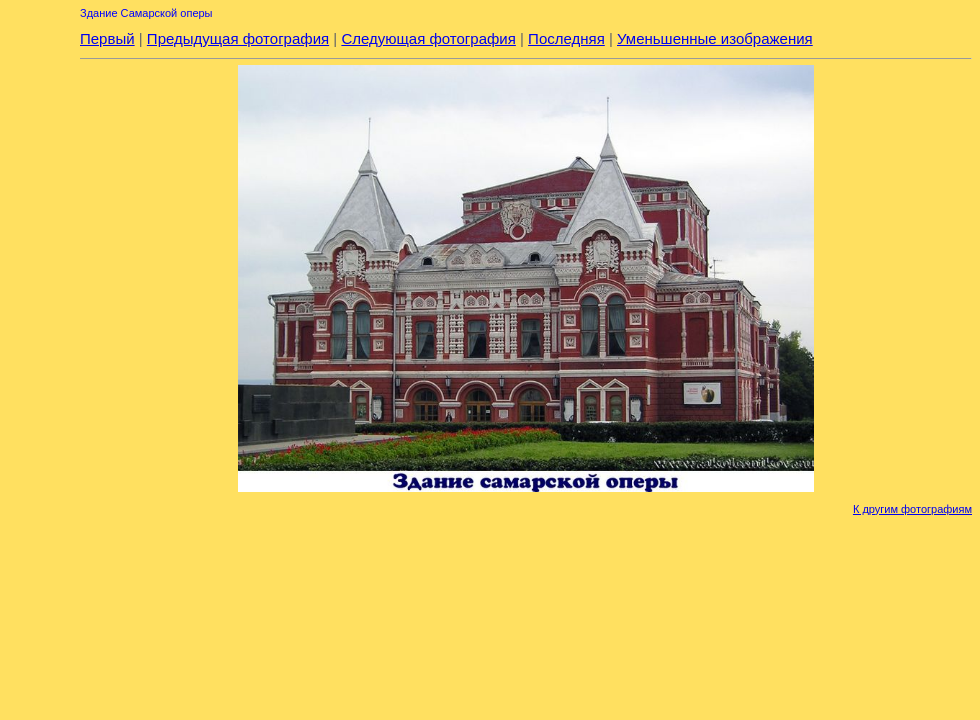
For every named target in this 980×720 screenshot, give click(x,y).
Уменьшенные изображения (715, 38)
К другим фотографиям (912, 509)
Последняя (566, 38)
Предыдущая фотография (238, 38)
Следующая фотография (428, 38)
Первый (107, 38)
